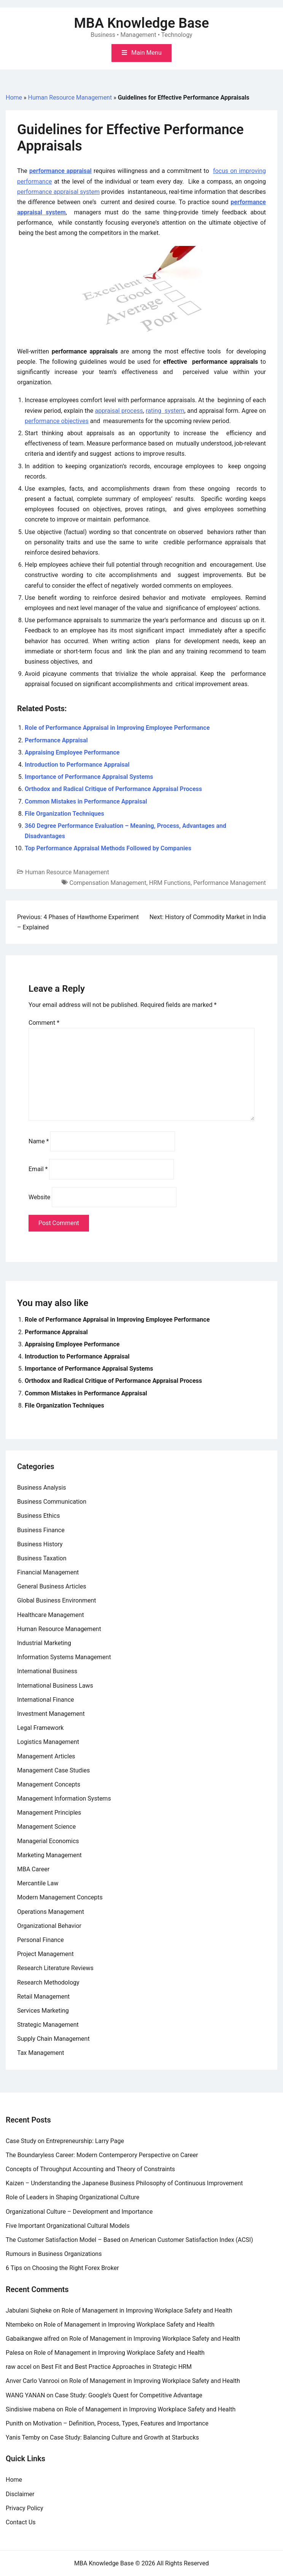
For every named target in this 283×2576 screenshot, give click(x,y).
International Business (47, 1671)
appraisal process (119, 410)
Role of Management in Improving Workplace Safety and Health (147, 2310)
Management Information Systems (64, 1798)
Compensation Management (108, 882)
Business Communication (51, 1501)
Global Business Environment (56, 1600)
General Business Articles (51, 1586)
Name (39, 1141)
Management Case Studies (53, 1770)
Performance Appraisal (56, 740)
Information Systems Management (64, 1657)
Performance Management (229, 882)
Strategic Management (48, 2024)
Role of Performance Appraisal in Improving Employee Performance (117, 727)
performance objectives (57, 421)
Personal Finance (40, 1939)
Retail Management (43, 1996)
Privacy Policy (24, 2508)
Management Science (46, 1826)
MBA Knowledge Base (141, 23)
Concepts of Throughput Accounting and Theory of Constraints (90, 2169)
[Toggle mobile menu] (141, 53)
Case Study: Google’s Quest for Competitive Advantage (128, 2395)
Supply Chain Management (53, 2038)
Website (39, 1197)
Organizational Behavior (49, 1925)
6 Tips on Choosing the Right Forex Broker (62, 2268)
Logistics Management (48, 1741)
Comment (44, 1022)
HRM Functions (170, 882)
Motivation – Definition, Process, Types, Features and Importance (120, 2423)
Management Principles (49, 1812)
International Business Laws (55, 1685)
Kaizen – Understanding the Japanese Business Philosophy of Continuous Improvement (124, 2183)
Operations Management (50, 1911)
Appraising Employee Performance (72, 752)
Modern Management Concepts (60, 1897)
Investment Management (51, 1713)
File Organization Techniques (64, 813)
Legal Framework (40, 1727)
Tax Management (40, 2052)
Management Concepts (48, 1784)
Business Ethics (38, 1515)
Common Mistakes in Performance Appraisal (86, 801)
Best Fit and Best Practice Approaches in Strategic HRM (116, 2366)
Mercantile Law (37, 1883)
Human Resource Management (70, 97)
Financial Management (48, 1572)
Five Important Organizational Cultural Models (68, 2225)
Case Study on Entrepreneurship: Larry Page (65, 2141)
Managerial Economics (48, 1841)
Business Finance (41, 1530)
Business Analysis (41, 1487)
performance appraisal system (58, 191)
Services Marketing (43, 2010)
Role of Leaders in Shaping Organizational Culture (72, 2197)
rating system (165, 410)
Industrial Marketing (44, 1643)
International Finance (45, 1699)
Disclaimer (20, 2494)
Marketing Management (49, 1855)
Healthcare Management (50, 1615)
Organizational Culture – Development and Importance (79, 2211)
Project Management (45, 1954)
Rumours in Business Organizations (54, 2253)
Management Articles (46, 1756)
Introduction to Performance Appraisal (77, 764)
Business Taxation (42, 1558)
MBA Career (33, 1869)
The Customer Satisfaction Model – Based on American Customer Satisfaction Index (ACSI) (129, 2239)
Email (38, 1169)
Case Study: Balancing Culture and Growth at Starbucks (124, 2437)
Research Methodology (48, 1982)
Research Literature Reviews (55, 1968)
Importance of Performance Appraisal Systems (89, 776)
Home (14, 97)
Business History (40, 1544)
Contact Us (21, 2522)
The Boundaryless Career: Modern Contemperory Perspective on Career (102, 2155)
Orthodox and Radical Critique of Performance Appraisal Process (113, 789)
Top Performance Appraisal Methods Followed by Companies (108, 848)
